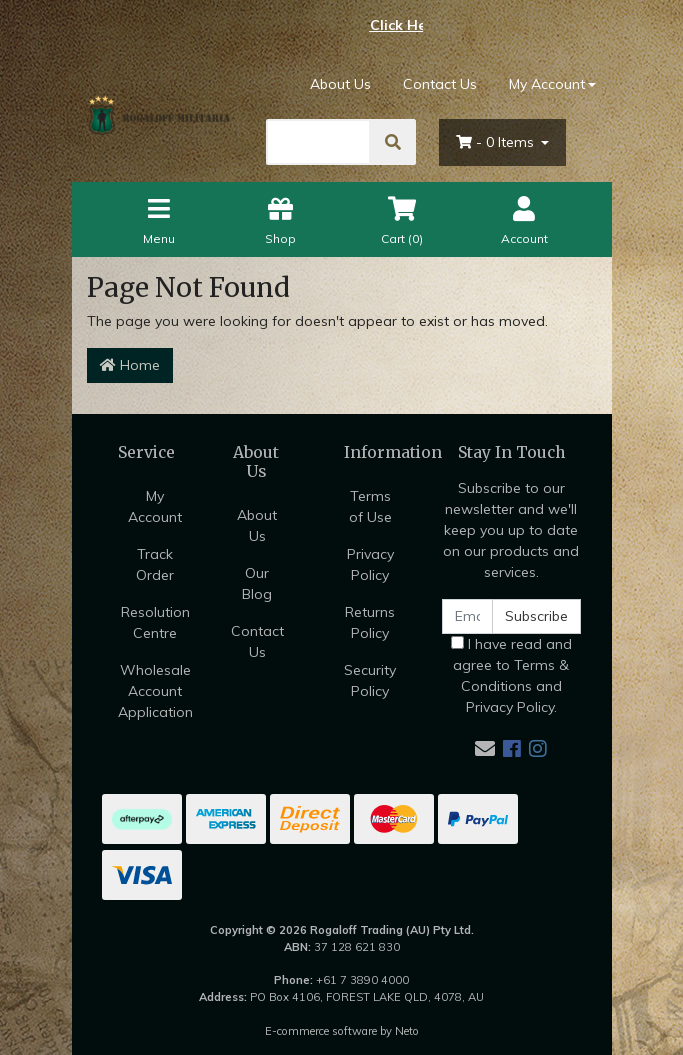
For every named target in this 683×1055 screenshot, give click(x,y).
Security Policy (370, 680)
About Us (340, 84)
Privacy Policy (370, 564)
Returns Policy (370, 622)
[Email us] (485, 748)
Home (130, 365)
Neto (407, 1031)
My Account (155, 506)
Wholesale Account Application (155, 691)
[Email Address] (468, 616)
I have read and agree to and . (511, 675)
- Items (497, 142)
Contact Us (440, 84)
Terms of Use (370, 506)
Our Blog (257, 583)
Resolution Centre (155, 622)
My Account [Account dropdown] (547, 84)
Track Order (155, 564)
